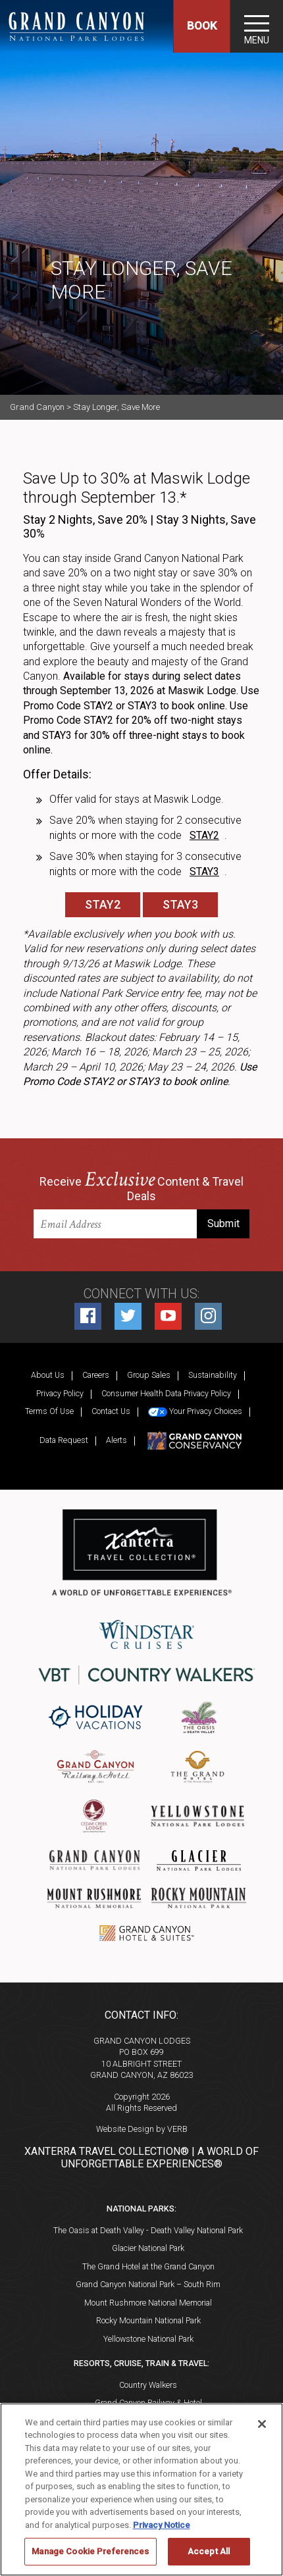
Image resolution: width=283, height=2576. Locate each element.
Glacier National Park (148, 2248)
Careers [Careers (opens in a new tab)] (95, 1375)
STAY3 (180, 904)
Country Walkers (148, 2385)
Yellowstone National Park (148, 2339)
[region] (141, 2489)
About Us (47, 1375)
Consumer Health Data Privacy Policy (166, 1393)
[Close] (261, 2424)
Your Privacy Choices (195, 1411)
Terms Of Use (49, 1411)
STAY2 (102, 904)
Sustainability (212, 1375)
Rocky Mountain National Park (148, 2320)
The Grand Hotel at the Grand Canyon (148, 2266)
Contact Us (110, 1411)
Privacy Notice (161, 2525)
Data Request (63, 1440)
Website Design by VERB (142, 2129)
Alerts (116, 1440)
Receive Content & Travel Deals (141, 1187)
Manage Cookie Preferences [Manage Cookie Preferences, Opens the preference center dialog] (90, 2551)
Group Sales (148, 1375)
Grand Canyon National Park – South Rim (148, 2284)
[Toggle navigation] (256, 26)
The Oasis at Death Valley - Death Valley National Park (148, 2230)
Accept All (209, 2551)
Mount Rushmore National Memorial (148, 2303)
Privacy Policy (60, 1393)
